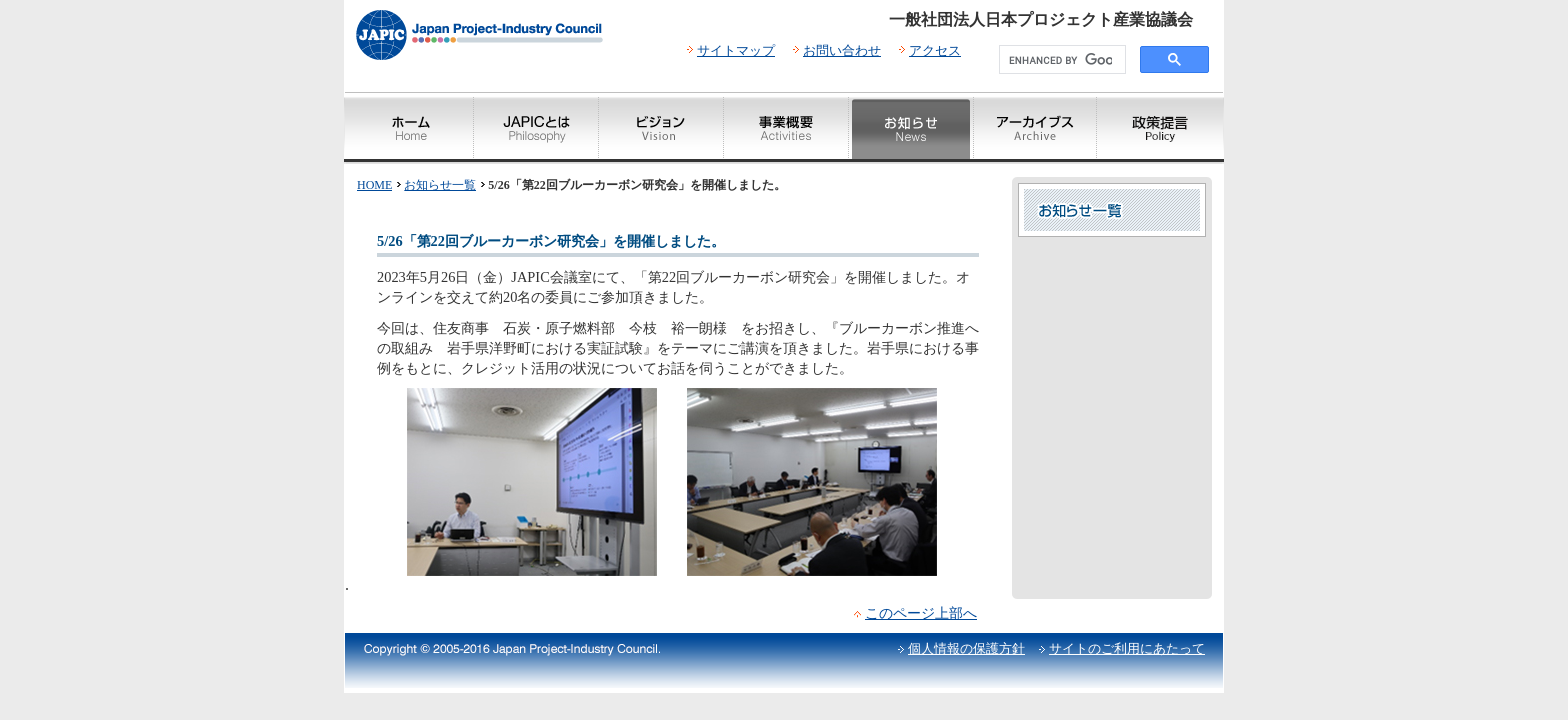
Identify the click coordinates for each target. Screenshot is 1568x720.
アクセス (935, 50)
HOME (374, 185)
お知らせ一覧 (440, 185)
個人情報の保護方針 (966, 648)
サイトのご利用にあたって (1127, 648)
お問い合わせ (842, 50)
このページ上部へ (921, 613)
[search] (1060, 60)
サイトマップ (736, 50)
